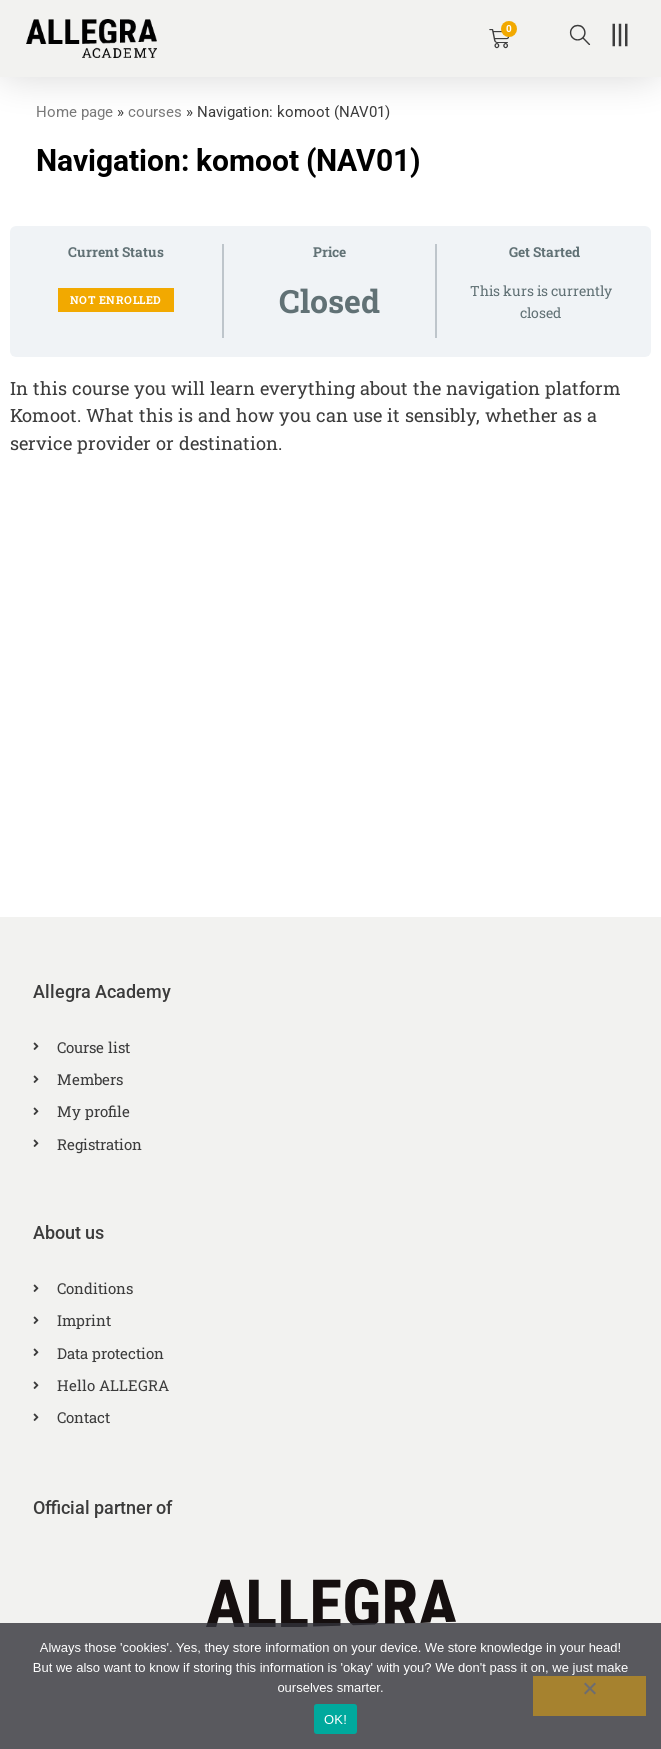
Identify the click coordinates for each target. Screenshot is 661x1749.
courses (155, 112)
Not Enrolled (116, 299)
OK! (335, 1719)
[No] (589, 1696)
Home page (74, 112)
